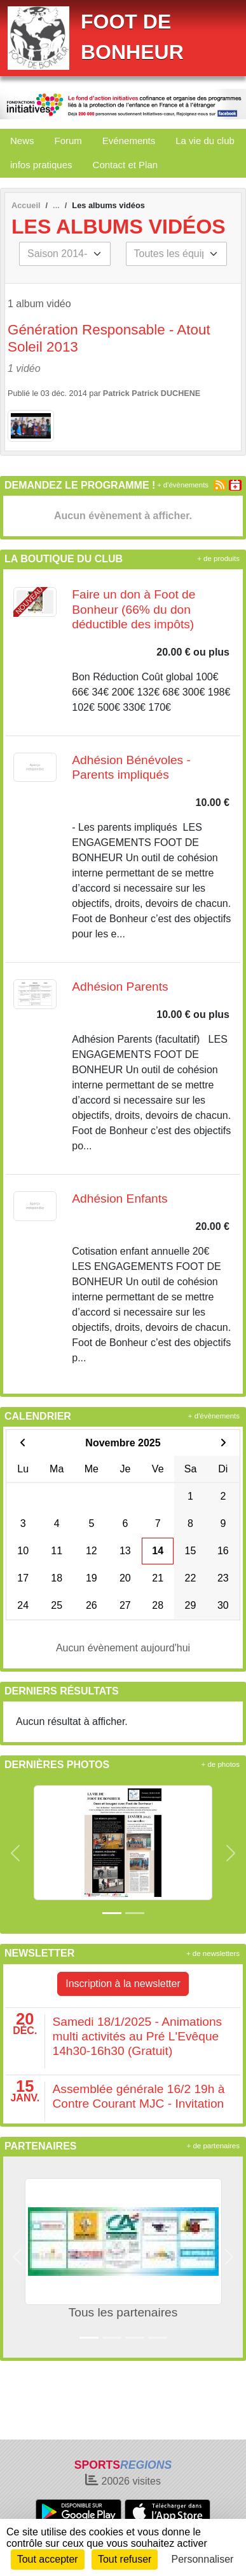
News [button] (22, 140)
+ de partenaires (213, 2146)
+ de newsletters (213, 1953)
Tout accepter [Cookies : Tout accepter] (47, 2559)
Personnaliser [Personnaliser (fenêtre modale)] (203, 2559)
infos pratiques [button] (41, 164)
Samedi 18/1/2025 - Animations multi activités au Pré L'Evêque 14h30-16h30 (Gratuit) (137, 2036)
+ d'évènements (182, 485)
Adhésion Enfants (119, 1198)
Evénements (128, 140)
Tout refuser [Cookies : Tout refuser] (124, 2559)
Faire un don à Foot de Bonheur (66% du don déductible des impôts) (133, 609)
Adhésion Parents (120, 986)
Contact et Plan (125, 164)
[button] (15, 1853)
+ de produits (218, 558)
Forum (68, 140)
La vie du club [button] (205, 140)
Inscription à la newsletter (123, 1983)
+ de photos (221, 1764)
